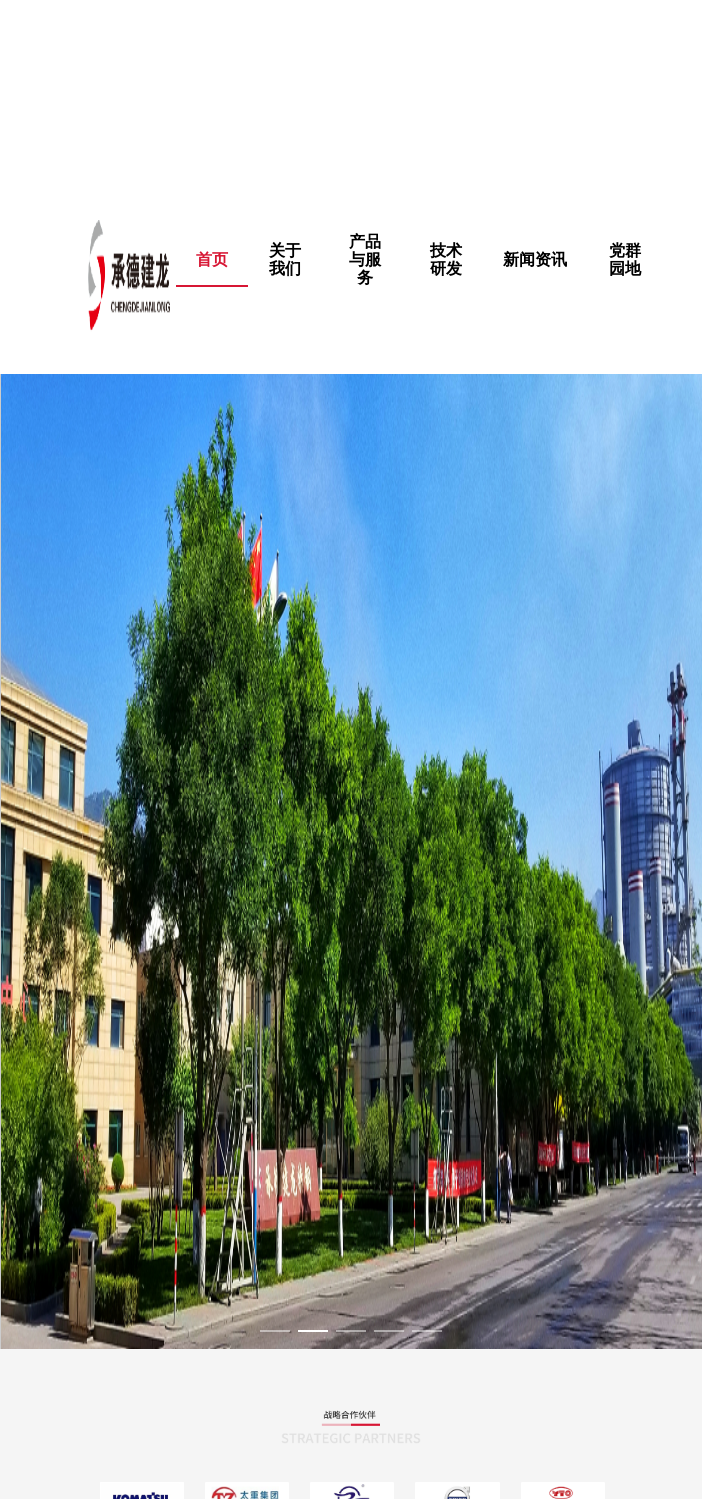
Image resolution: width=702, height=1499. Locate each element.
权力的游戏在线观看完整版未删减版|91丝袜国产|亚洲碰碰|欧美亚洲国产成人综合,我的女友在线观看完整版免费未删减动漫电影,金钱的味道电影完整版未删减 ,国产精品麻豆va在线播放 (343, 94)
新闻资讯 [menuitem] (535, 259)
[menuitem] (285, 260)
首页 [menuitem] (212, 259)
